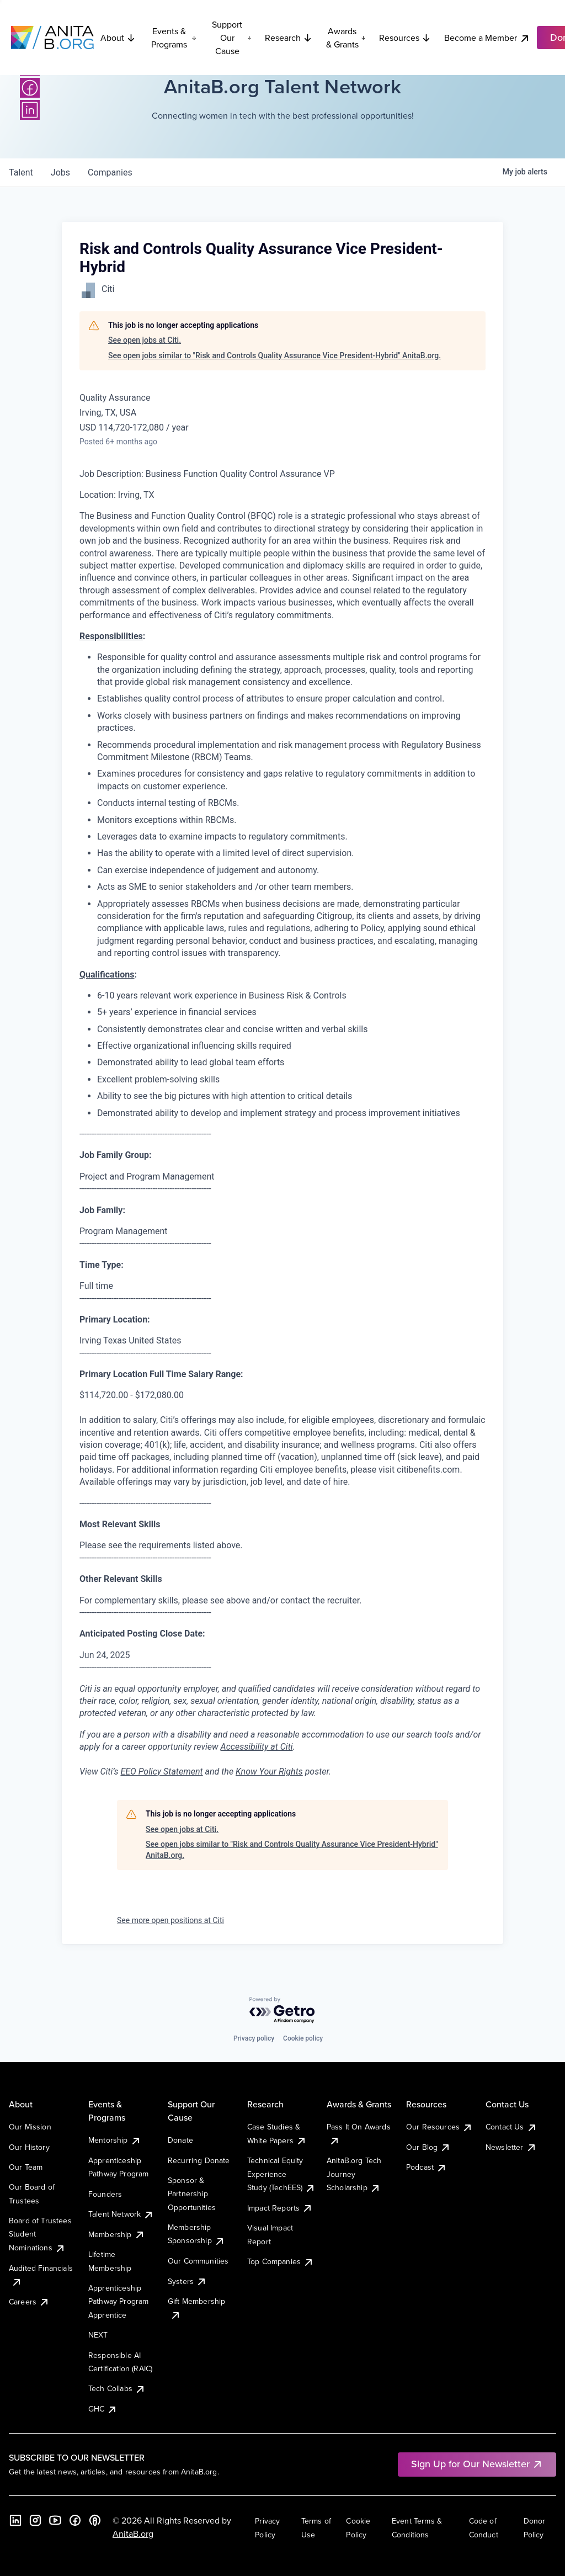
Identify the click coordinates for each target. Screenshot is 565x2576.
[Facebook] (30, 88)
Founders (105, 2194)
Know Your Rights (269, 1771)
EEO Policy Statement (161, 1771)
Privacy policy (253, 2038)
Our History (29, 2147)
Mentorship (114, 2139)
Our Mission (30, 2126)
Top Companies (280, 2261)
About (118, 37)
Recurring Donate (199, 2160)
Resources (405, 37)
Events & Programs (173, 37)
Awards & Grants (346, 37)
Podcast (426, 2167)
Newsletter (511, 2147)
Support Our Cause (232, 37)
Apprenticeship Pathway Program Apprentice (118, 2301)
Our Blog (428, 2147)
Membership (116, 2234)
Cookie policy (303, 2038)
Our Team (25, 2167)
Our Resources (439, 2126)
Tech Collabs (117, 2388)
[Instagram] (35, 2520)
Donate (180, 2139)
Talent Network (121, 2213)
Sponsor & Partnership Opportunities (192, 2194)
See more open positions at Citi (170, 1920)
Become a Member (487, 37)
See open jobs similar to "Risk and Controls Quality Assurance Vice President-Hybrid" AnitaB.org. (274, 355)
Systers (187, 2281)
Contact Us (511, 2126)
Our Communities (198, 2260)
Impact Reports (280, 2207)
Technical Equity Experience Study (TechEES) (281, 2174)
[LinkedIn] (30, 110)
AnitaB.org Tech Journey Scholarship (354, 2174)
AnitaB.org (133, 2533)
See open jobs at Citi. (144, 340)
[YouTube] (55, 2520)
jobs (60, 172)
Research (288, 37)
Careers (29, 2301)
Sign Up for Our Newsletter (477, 2464)
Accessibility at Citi (257, 1746)
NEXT (98, 2334)
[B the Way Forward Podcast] (95, 2520)
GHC (103, 2408)
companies (110, 172)
